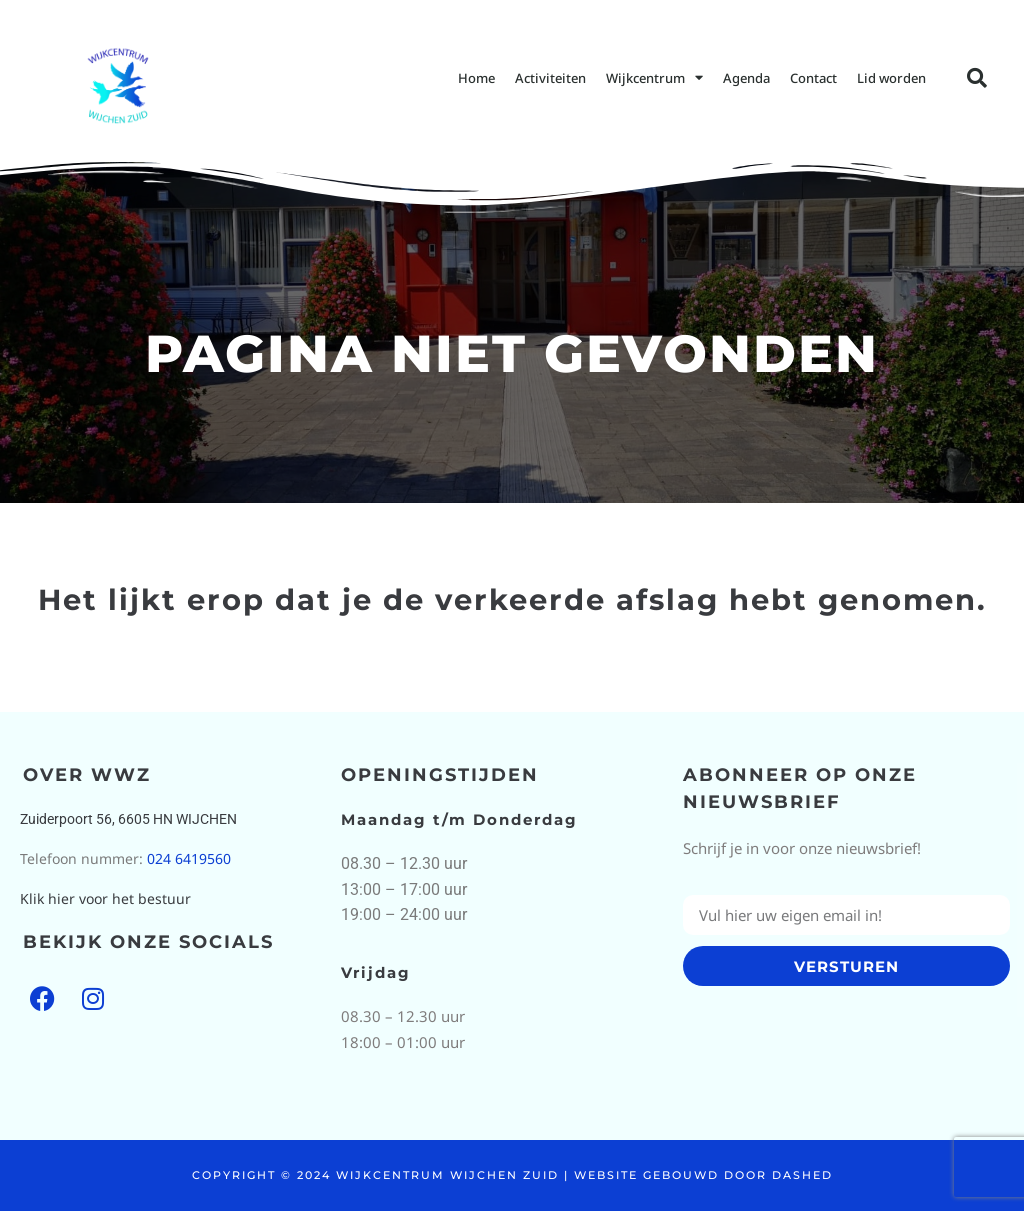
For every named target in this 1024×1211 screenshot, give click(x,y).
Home (476, 78)
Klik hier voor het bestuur (105, 898)
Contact (813, 78)
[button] (977, 78)
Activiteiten (550, 78)
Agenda (746, 78)
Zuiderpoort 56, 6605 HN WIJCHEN (128, 819)
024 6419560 (189, 858)
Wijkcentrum (654, 77)
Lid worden (891, 78)
